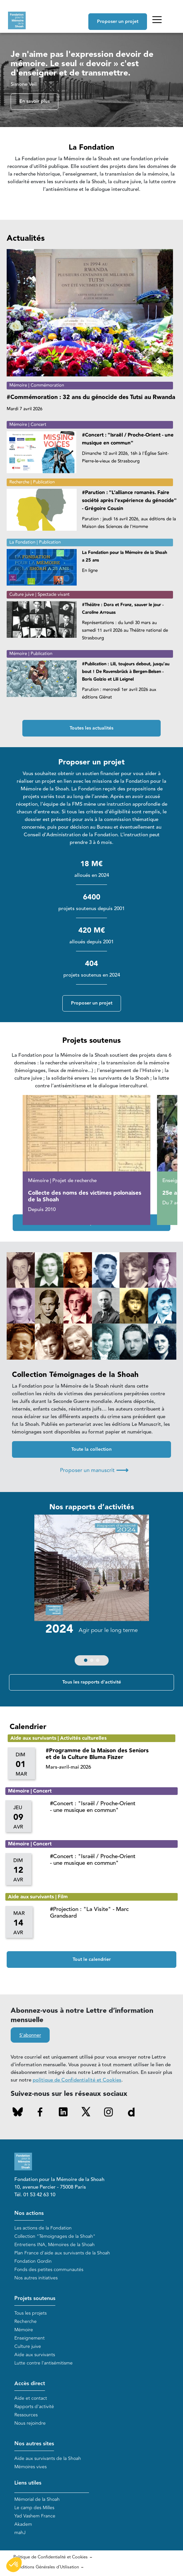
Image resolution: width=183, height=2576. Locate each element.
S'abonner (30, 2035)
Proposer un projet (117, 21)
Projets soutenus (34, 2298)
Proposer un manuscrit (94, 1470)
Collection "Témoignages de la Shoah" (54, 2236)
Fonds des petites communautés (48, 2269)
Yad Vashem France (34, 2515)
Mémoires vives (30, 2466)
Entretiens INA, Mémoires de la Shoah (54, 2244)
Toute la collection (91, 1449)
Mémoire (23, 2329)
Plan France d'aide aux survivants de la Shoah (62, 2252)
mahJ (20, 2532)
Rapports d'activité (34, 2406)
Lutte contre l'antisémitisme (43, 2363)
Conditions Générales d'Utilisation (46, 2567)
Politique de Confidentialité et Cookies (50, 2557)
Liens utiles (27, 2483)
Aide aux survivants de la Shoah (47, 2458)
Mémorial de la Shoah (37, 2499)
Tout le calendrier (92, 1959)
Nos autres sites (34, 2444)
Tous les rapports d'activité (91, 1682)
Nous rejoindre (30, 2423)
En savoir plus (34, 101)
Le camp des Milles (34, 2507)
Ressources (26, 2414)
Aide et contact (30, 2398)
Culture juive (27, 2346)
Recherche (25, 2321)
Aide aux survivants (34, 2354)
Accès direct (29, 2383)
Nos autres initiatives (36, 2277)
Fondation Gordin (33, 2261)
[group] (91, 1592)
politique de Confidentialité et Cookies (77, 2080)
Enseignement (29, 2338)
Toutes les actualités (91, 728)
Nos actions (29, 2213)
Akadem (23, 2524)
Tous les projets (30, 2313)
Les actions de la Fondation (43, 2228)
